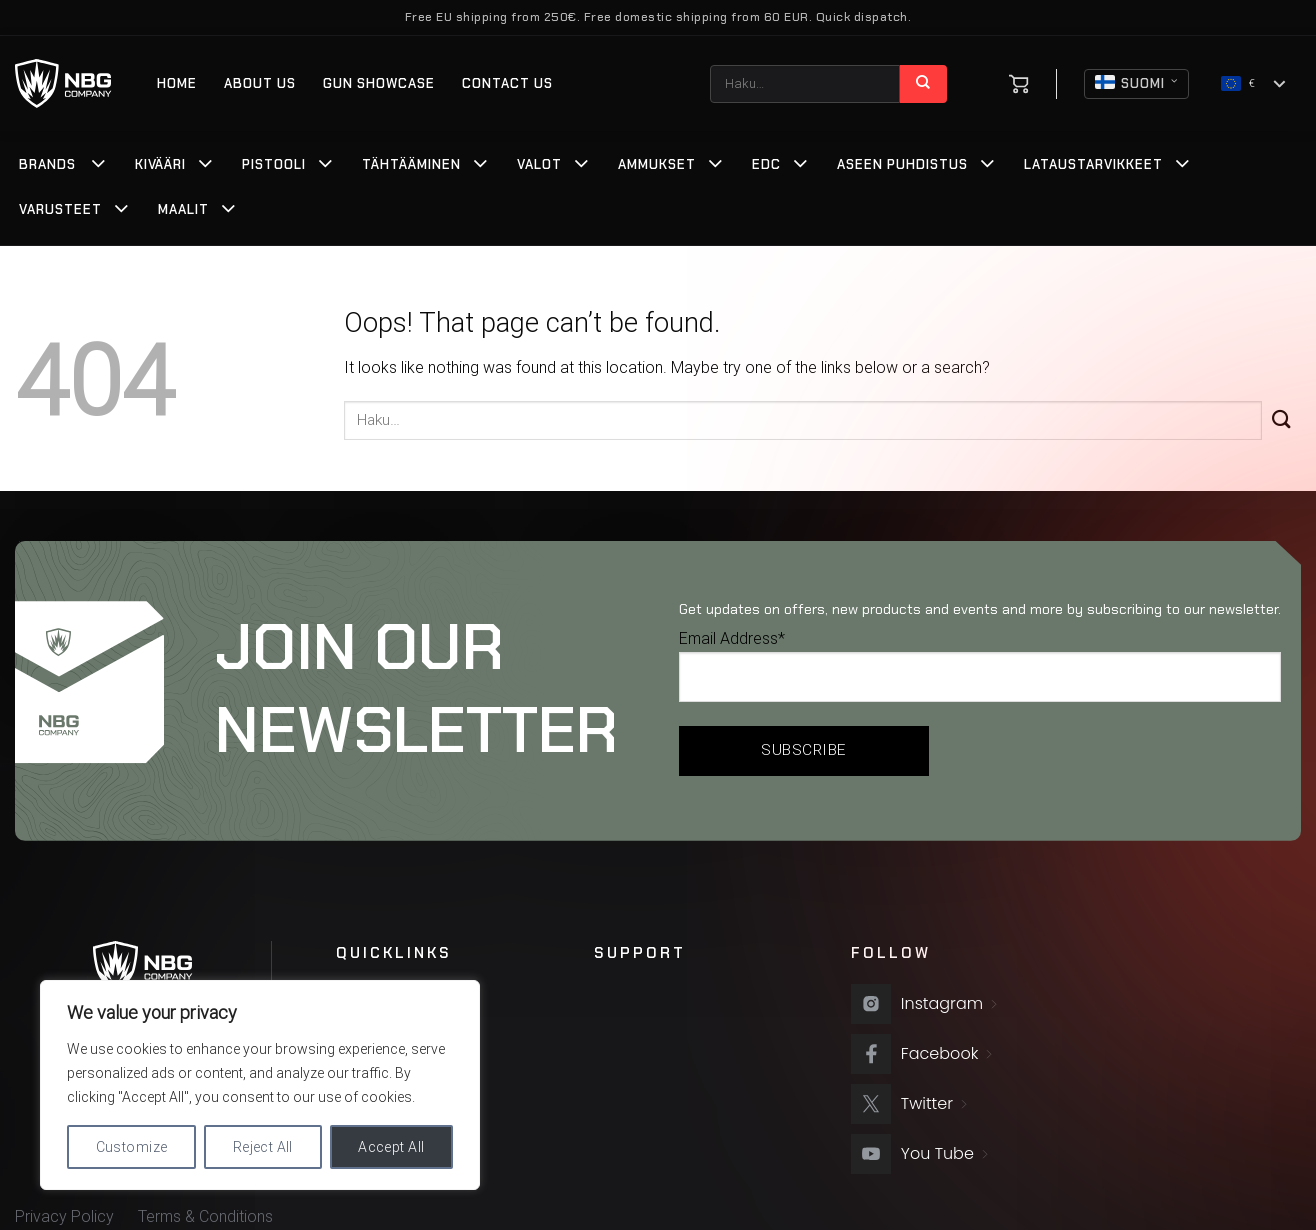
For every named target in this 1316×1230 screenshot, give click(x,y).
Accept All (391, 1147)
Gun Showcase (379, 83)
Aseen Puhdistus (902, 164)
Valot (539, 164)
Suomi (1136, 84)
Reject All (263, 1147)
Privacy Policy (64, 1216)
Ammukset (657, 164)
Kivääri (160, 164)
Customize (132, 1147)
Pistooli (274, 164)
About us (260, 83)
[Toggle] (99, 166)
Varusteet (60, 209)
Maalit (183, 209)
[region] (260, 1085)
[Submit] (923, 84)
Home (177, 83)
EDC (766, 164)
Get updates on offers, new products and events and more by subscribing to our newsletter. (980, 609)
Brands (47, 164)
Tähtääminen (411, 164)
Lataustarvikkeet (1093, 164)
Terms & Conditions (205, 1216)
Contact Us (507, 83)
